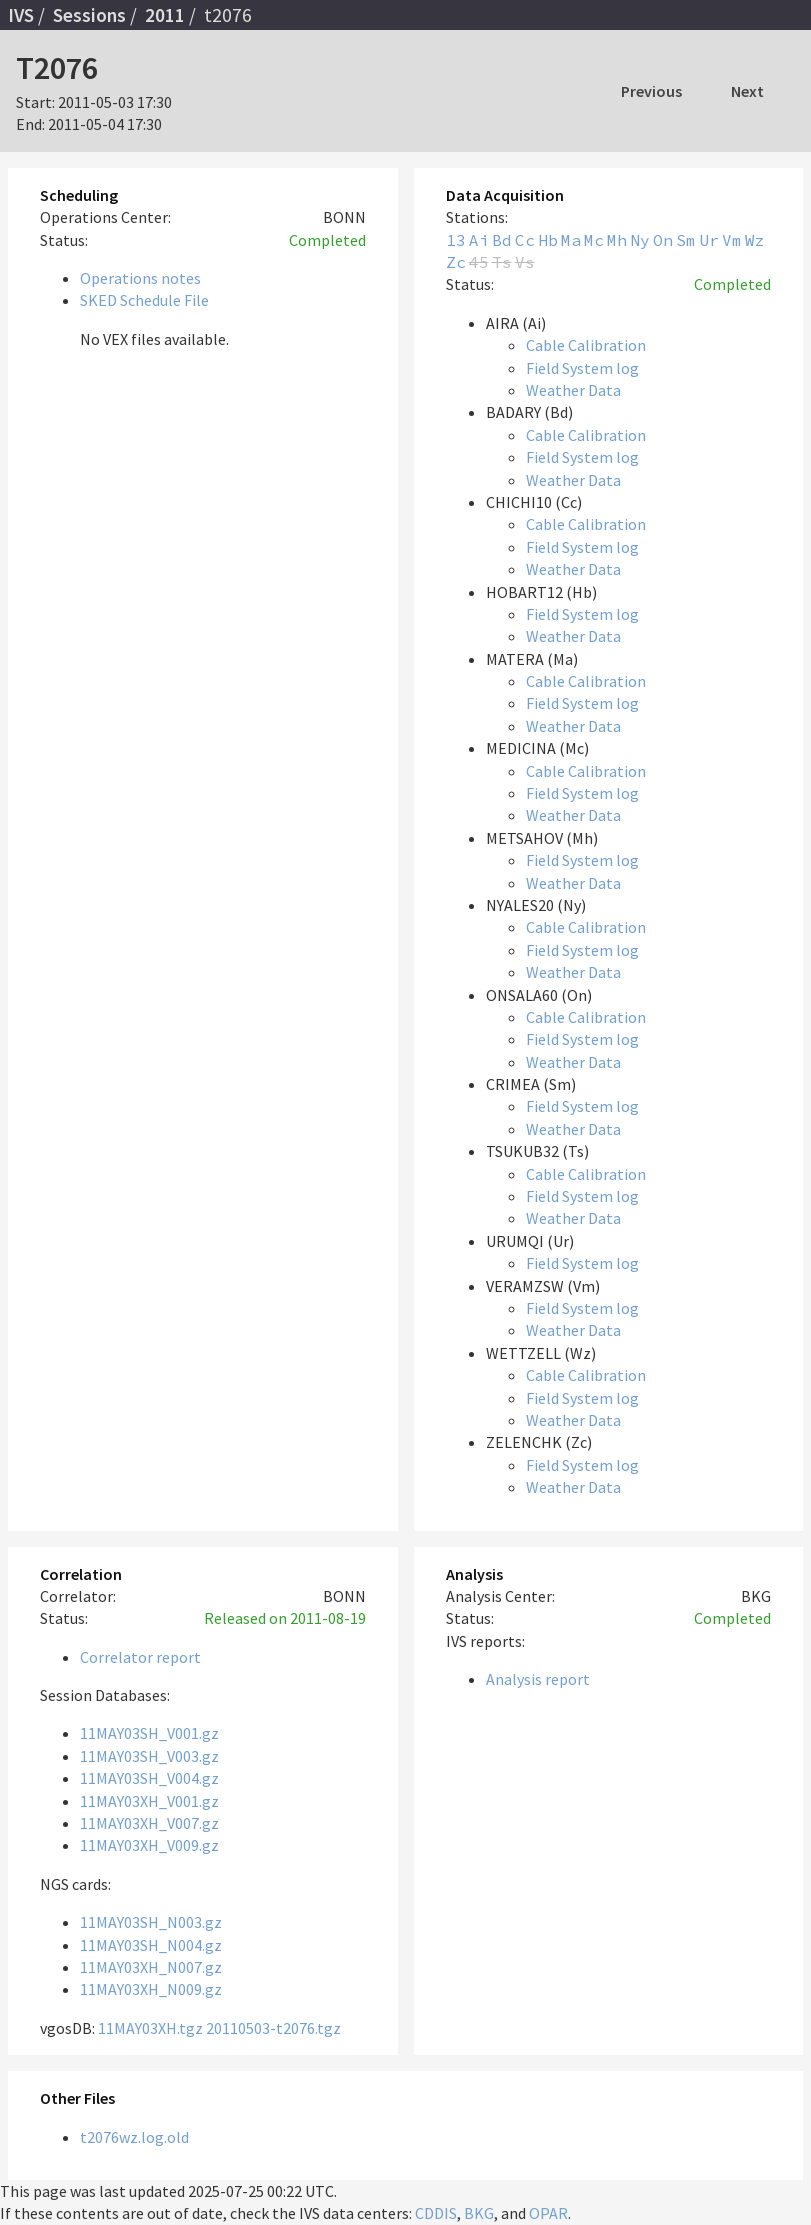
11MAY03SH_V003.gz (149, 1756)
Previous (651, 91)
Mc (594, 240)
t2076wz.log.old (134, 2137)
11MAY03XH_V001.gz (149, 1801)
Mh (617, 240)
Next (747, 91)
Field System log (582, 368)
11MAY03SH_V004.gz (149, 1778)
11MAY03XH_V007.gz (149, 1823)
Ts (502, 262)
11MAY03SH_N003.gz (151, 1922)
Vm (732, 240)
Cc (525, 240)
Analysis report (538, 1679)
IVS (21, 15)
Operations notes (140, 278)
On (663, 240)
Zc (456, 262)
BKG (479, 2213)
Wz (755, 240)
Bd (502, 240)
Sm (686, 240)
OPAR (548, 2213)
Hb (548, 240)
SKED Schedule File (144, 300)
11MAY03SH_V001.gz (149, 1733)
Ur (709, 240)
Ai (479, 240)
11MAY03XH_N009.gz (151, 1989)
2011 (165, 15)
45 (479, 262)
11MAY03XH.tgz (150, 2028)
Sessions (89, 15)
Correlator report (140, 1657)
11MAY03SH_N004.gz (151, 1945)
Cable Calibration (586, 345)
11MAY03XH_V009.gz (149, 1845)
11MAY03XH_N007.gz (151, 1967)
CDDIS (436, 2213)
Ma (571, 240)
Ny (640, 240)
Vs (525, 262)
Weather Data (573, 390)
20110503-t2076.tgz (273, 2028)
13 (456, 240)
